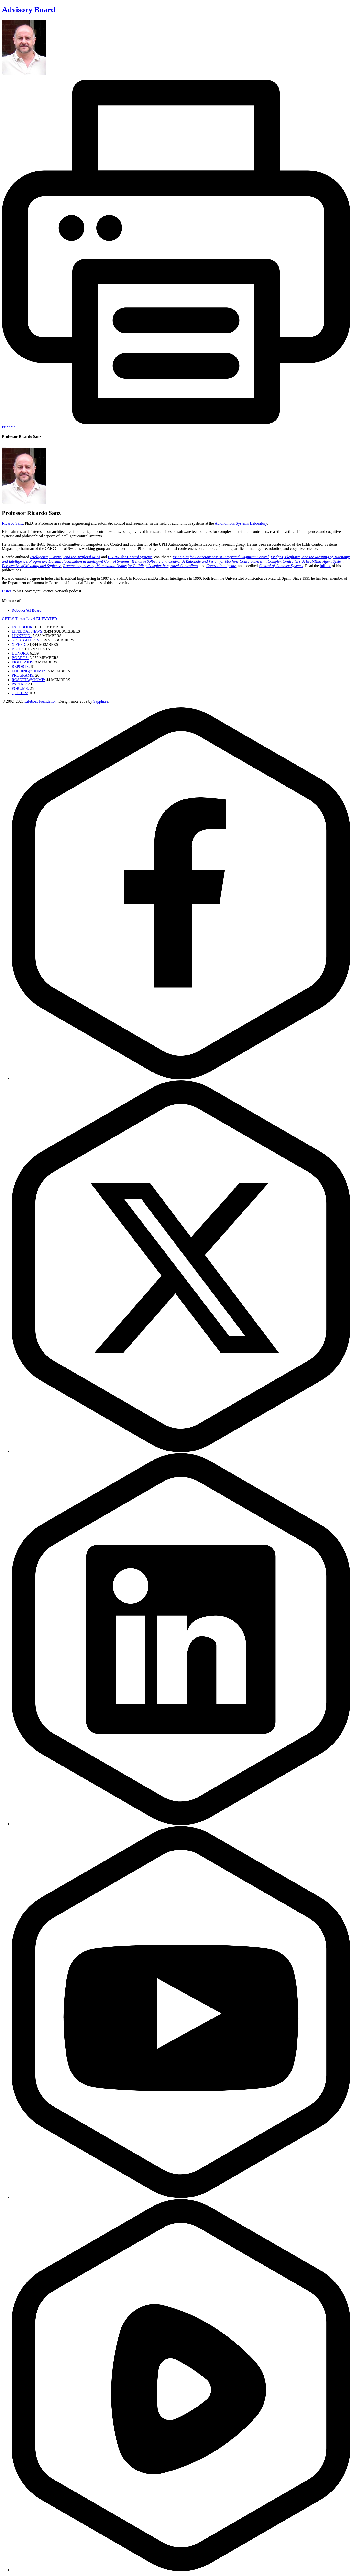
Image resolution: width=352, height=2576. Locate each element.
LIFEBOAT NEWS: (27, 631)
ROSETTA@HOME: (28, 680)
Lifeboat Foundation (40, 701)
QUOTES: (20, 693)
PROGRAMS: (23, 675)
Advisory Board (28, 9)
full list (325, 566)
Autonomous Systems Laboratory (241, 523)
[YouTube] (181, 2197)
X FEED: (19, 644)
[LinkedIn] (181, 1824)
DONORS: (20, 653)
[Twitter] (181, 1451)
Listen (7, 591)
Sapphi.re (100, 701)
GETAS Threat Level (29, 619)
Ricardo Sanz (12, 523)
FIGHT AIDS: (23, 662)
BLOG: (17, 649)
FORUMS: (20, 688)
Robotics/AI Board (26, 610)
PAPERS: (19, 684)
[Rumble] (181, 2570)
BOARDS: (20, 658)
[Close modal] (4, 447)
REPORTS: (21, 666)
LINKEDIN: (22, 636)
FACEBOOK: (23, 627)
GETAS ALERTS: (26, 640)
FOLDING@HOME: (28, 671)
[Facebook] (181, 1078)
